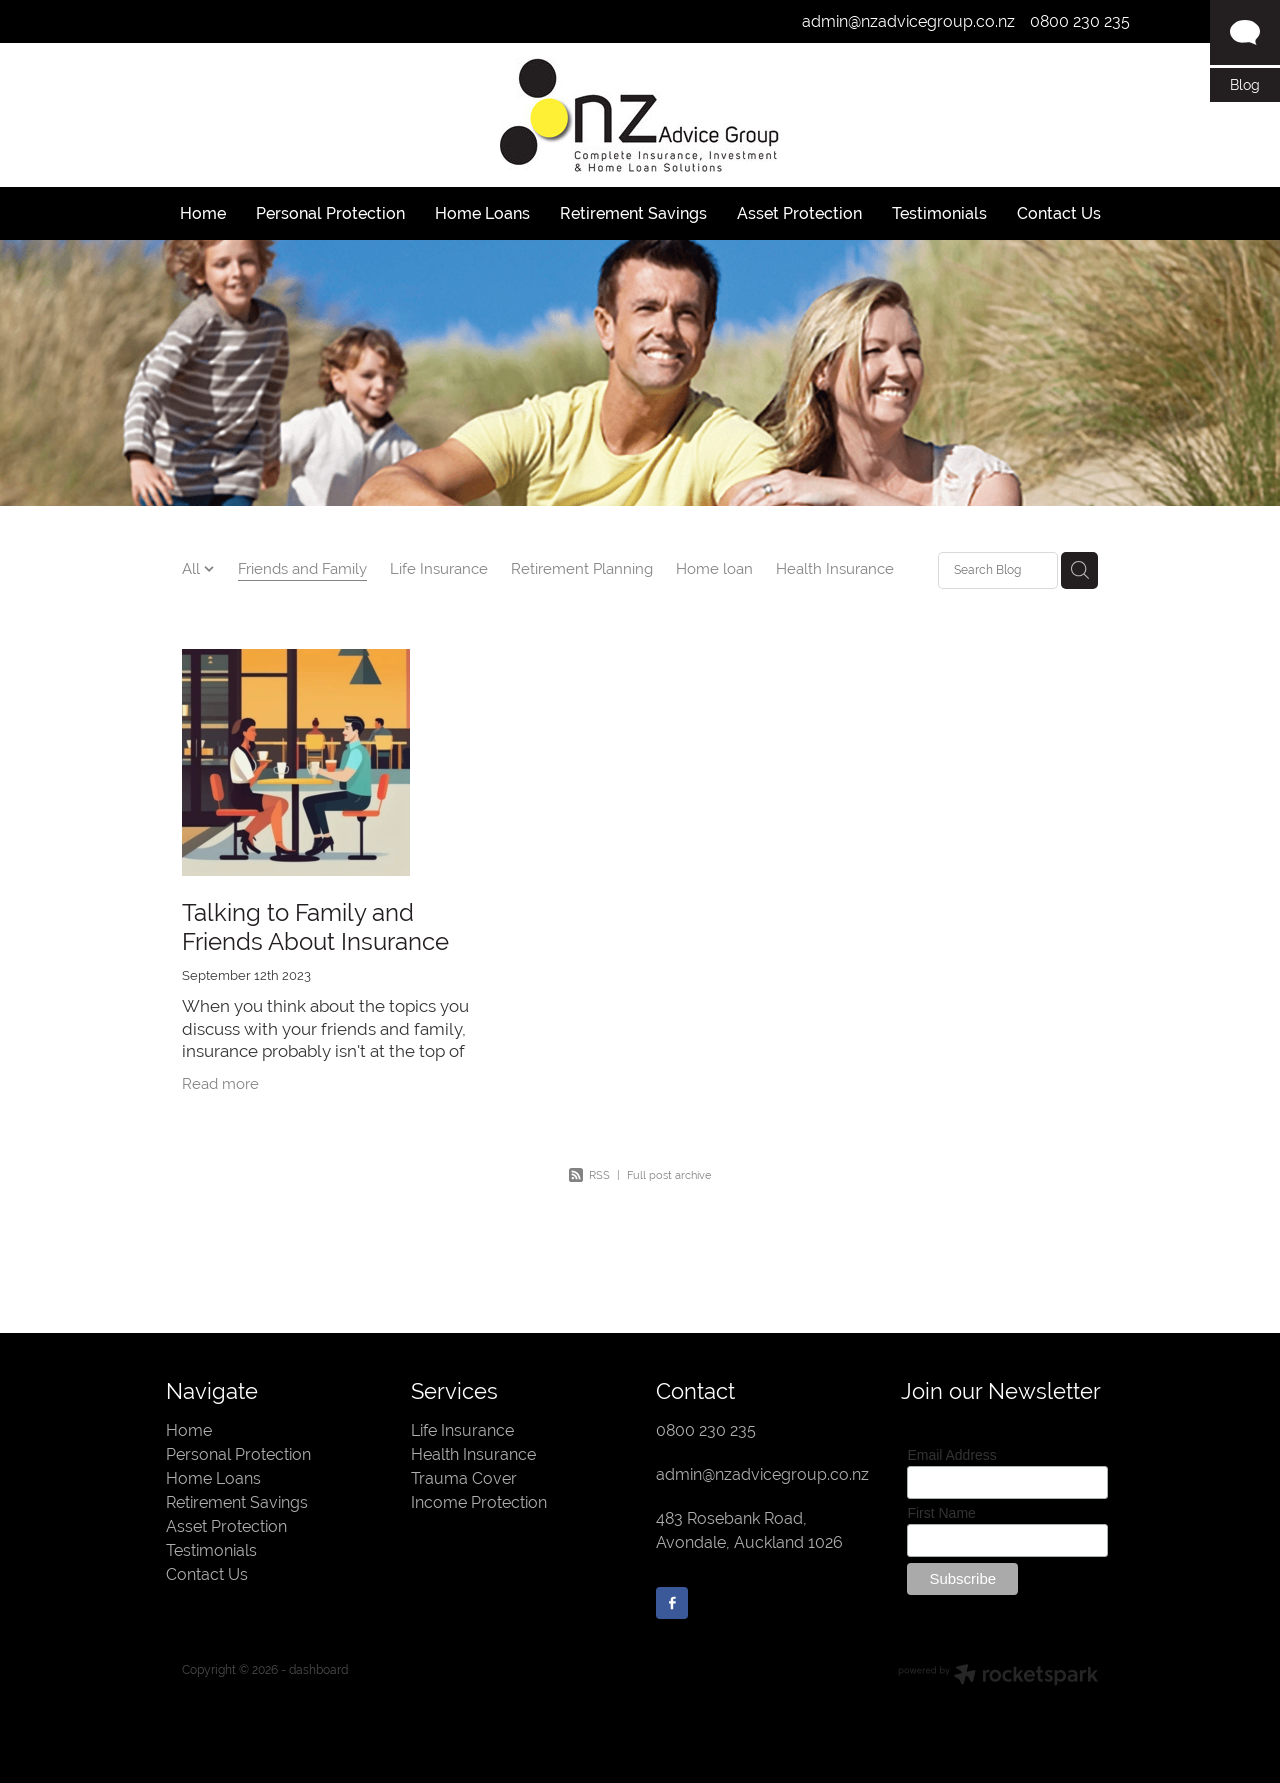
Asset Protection (226, 1526)
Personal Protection (238, 1454)
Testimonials (211, 1550)
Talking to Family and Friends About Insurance (315, 927)
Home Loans (213, 1478)
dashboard (318, 1670)
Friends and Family (302, 568)
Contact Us (207, 1574)
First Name (941, 1513)
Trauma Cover (464, 1478)
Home (189, 1430)
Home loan (714, 568)
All (193, 568)
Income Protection (479, 1502)
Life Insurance (439, 568)
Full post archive (669, 1175)
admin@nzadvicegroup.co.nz (908, 21)
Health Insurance (835, 568)
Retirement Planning (582, 568)
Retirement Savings (237, 1502)
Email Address (951, 1455)
